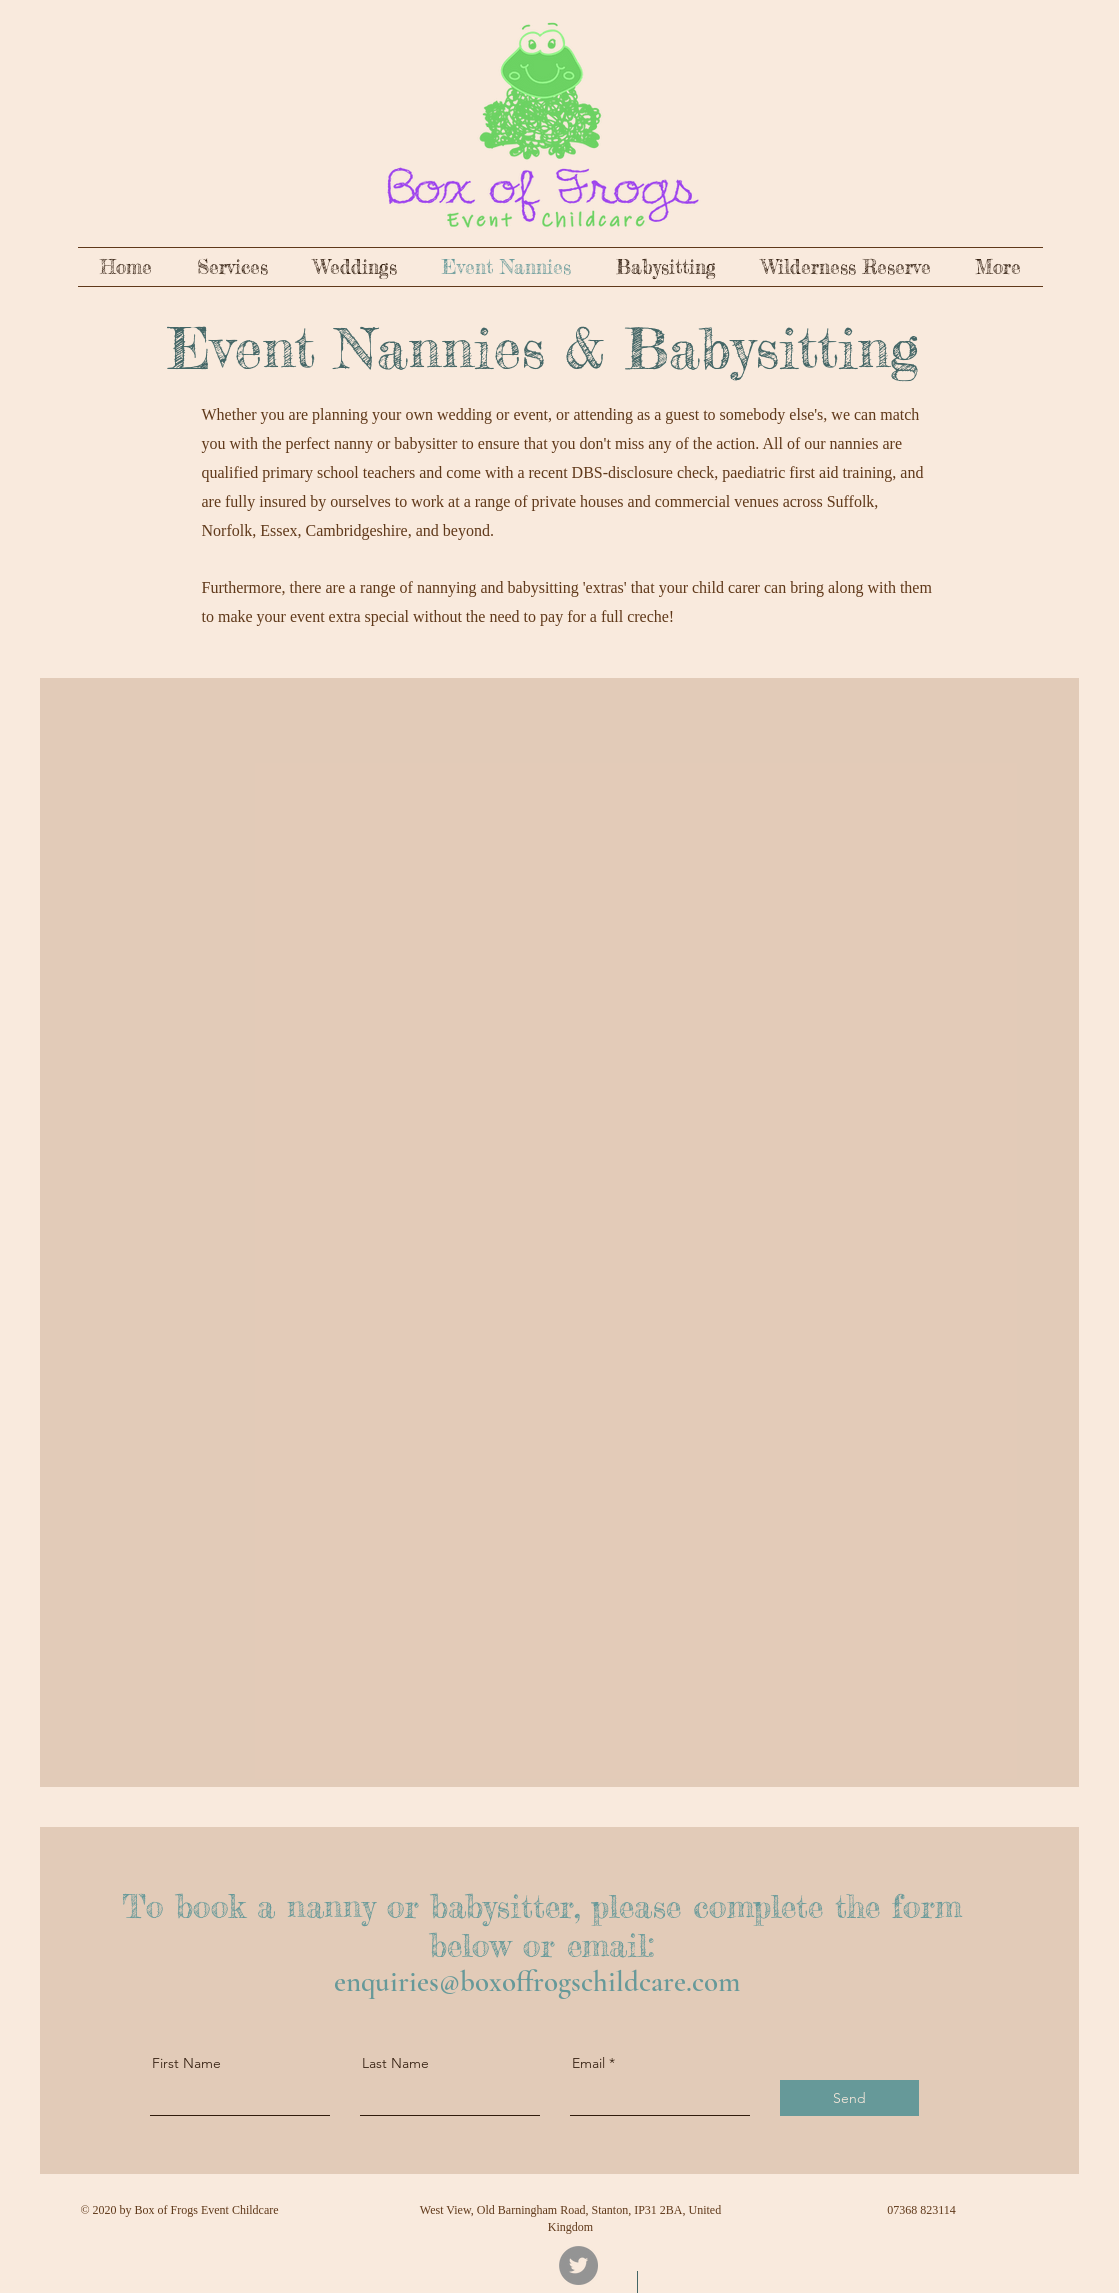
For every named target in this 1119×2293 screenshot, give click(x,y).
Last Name (395, 2063)
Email (588, 2063)
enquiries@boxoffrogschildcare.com (537, 1981)
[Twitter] (578, 2265)
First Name (186, 2063)
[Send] (849, 2098)
